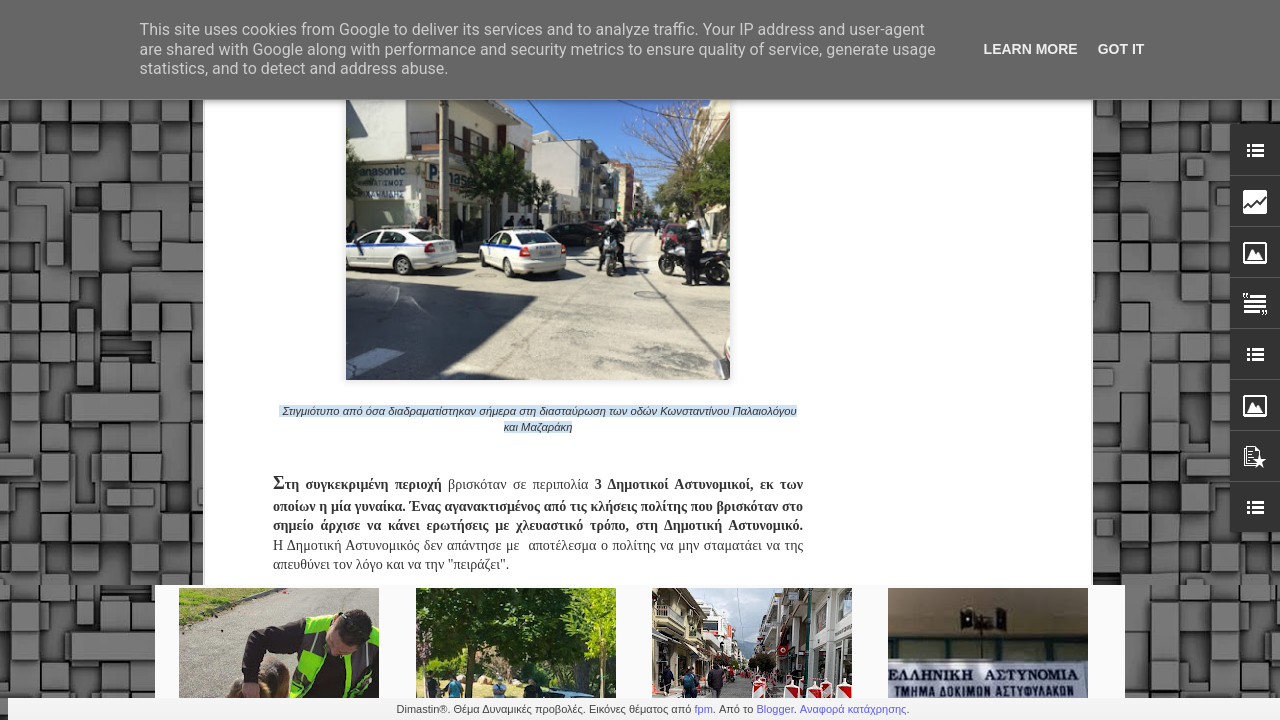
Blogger (774, 709)
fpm (703, 709)
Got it (1121, 49)
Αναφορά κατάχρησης (853, 709)
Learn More (1031, 49)
